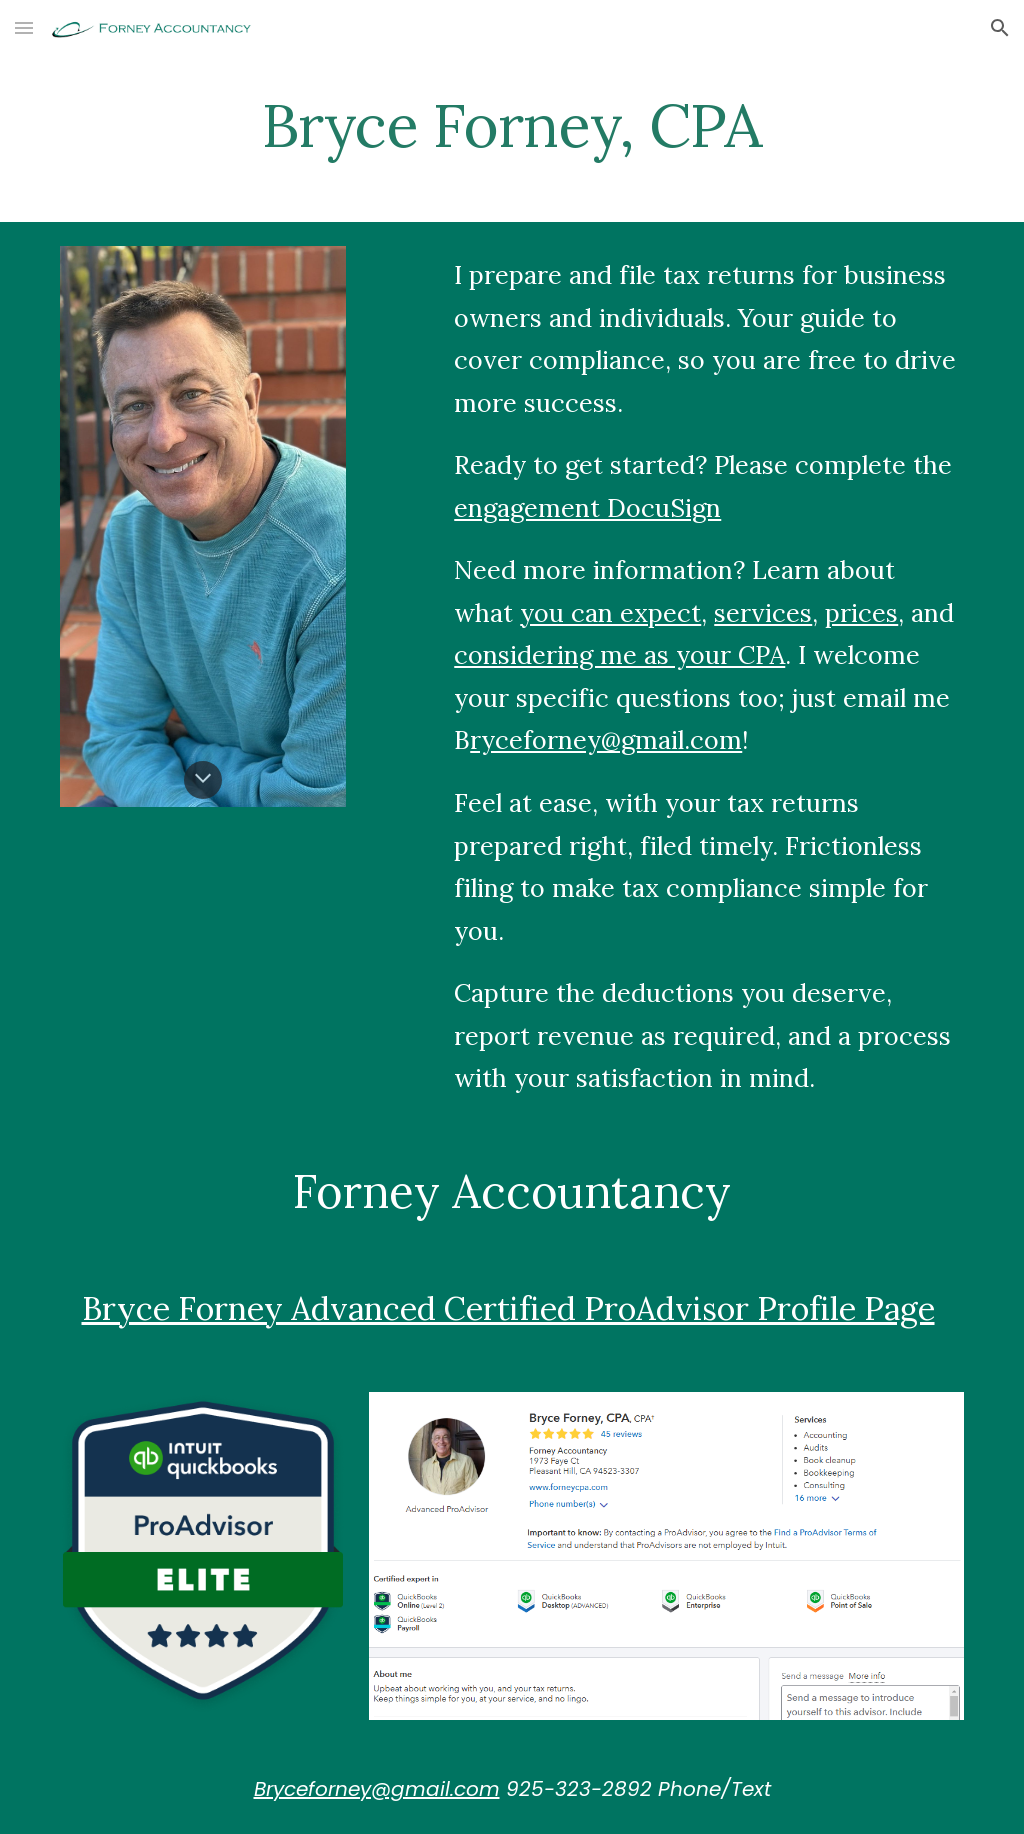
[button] (24, 27)
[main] (511, 125)
